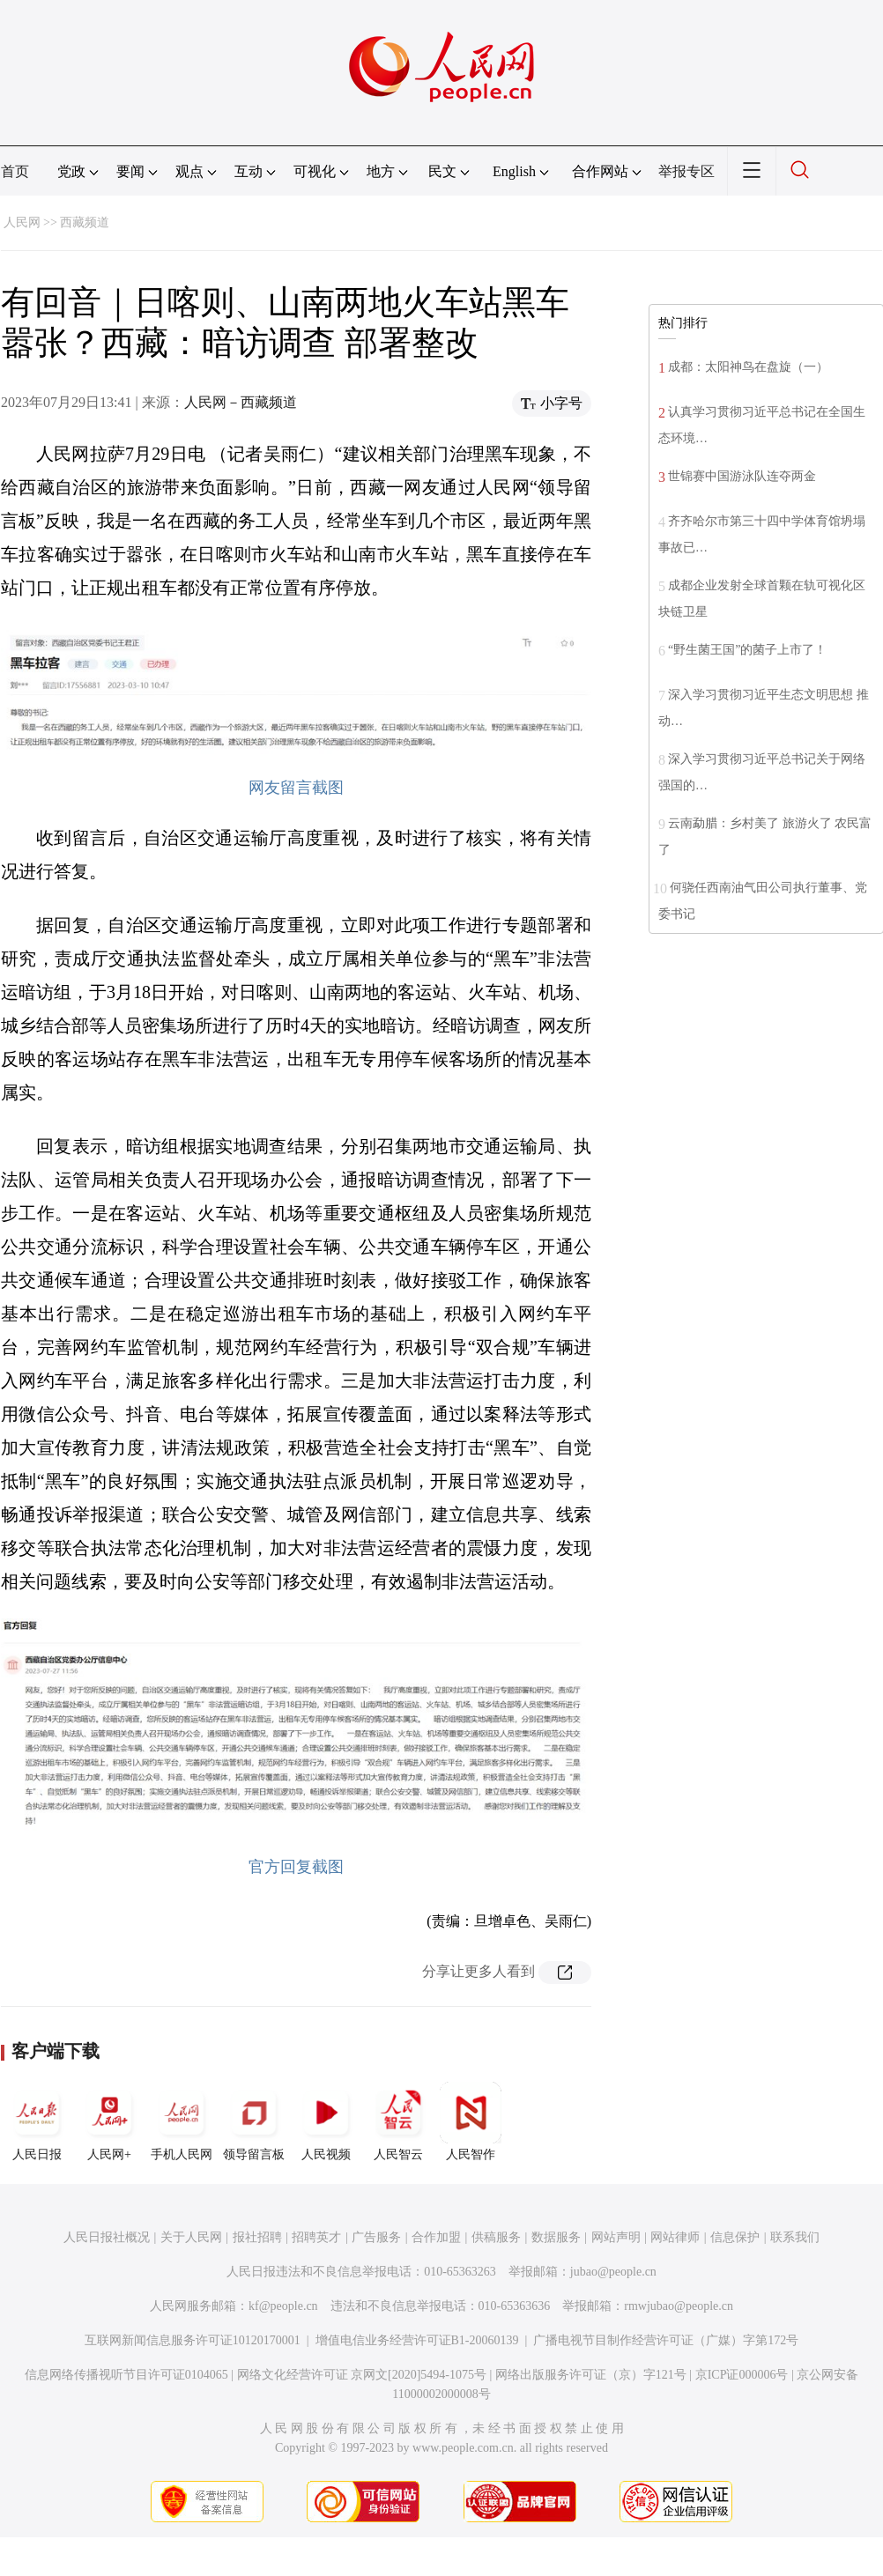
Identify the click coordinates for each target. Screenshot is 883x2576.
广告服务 (376, 2237)
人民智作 (470, 2121)
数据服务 (556, 2237)
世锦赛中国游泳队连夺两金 (742, 476)
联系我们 (795, 2237)
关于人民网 (191, 2237)
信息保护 (735, 2237)
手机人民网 (181, 2121)
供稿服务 (496, 2237)
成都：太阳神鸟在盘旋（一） (748, 367)
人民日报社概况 (106, 2237)
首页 (15, 171)
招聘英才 (316, 2237)
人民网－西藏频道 (240, 402)
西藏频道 (84, 222)
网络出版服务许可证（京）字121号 (590, 2374)
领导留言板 (254, 2121)
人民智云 (398, 2121)
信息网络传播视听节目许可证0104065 (126, 2374)
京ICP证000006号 (742, 2374)
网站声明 (616, 2237)
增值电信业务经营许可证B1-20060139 (417, 2340)
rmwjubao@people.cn (678, 2306)
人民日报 (37, 2121)
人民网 (22, 222)
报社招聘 (257, 2237)
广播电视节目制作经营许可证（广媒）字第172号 (665, 2340)
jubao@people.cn (613, 2271)
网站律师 (675, 2237)
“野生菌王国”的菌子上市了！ (747, 649)
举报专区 (686, 171)
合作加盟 (436, 2237)
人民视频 (326, 2121)
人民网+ (109, 2121)
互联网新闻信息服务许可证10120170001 (193, 2340)
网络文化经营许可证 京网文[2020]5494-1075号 (362, 2374)
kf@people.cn (283, 2306)
